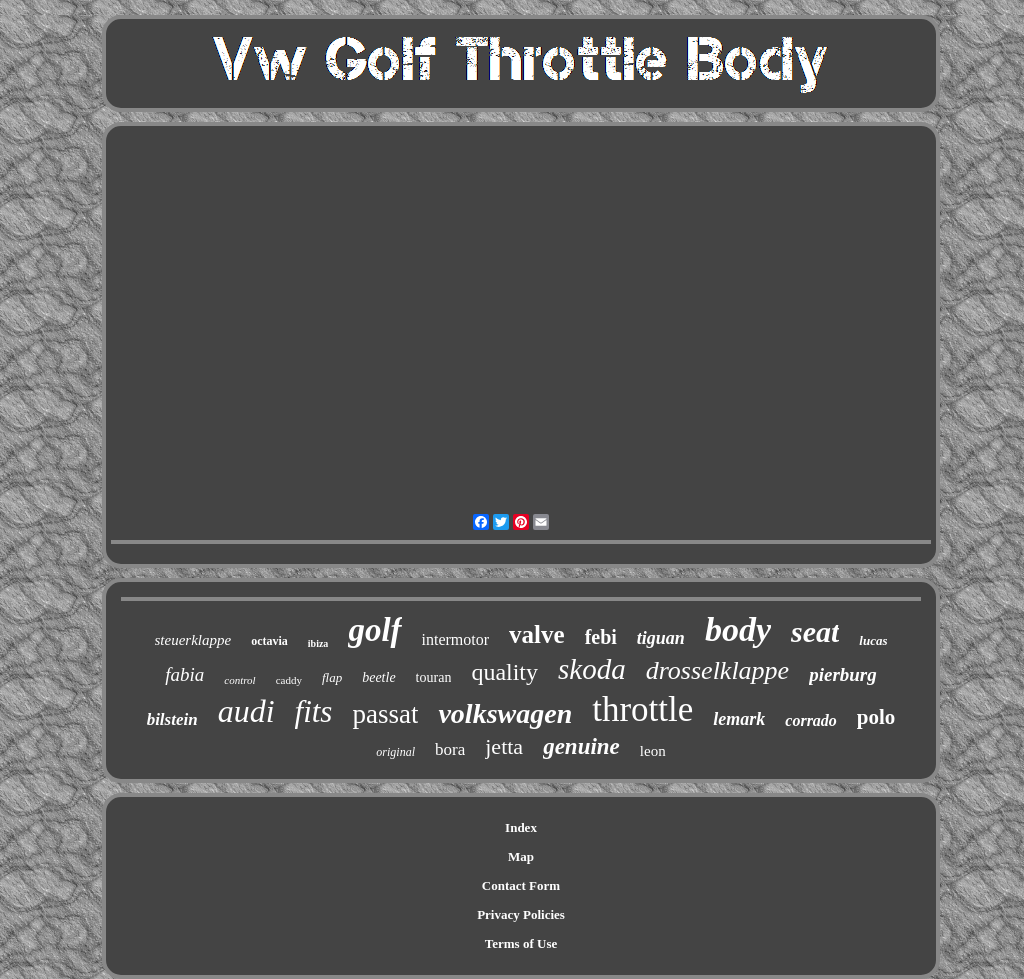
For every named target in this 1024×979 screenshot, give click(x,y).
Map (521, 856)
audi (246, 711)
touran (434, 677)
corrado (811, 720)
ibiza (318, 643)
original (395, 752)
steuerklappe (193, 640)
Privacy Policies (521, 914)
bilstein (172, 719)
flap (332, 677)
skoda (592, 669)
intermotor (456, 639)
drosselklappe (717, 670)
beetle (378, 677)
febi (601, 637)
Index (521, 827)
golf (374, 630)
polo (876, 717)
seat (815, 631)
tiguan (661, 638)
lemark (739, 719)
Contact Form (521, 885)
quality (504, 672)
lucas (873, 640)
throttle (642, 709)
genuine (581, 746)
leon (653, 751)
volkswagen (505, 713)
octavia (269, 641)
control (239, 680)
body (738, 629)
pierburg (843, 674)
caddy (289, 680)
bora (450, 749)
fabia (184, 674)
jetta (504, 746)
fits (314, 711)
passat (385, 714)
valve (537, 634)
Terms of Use (521, 943)
